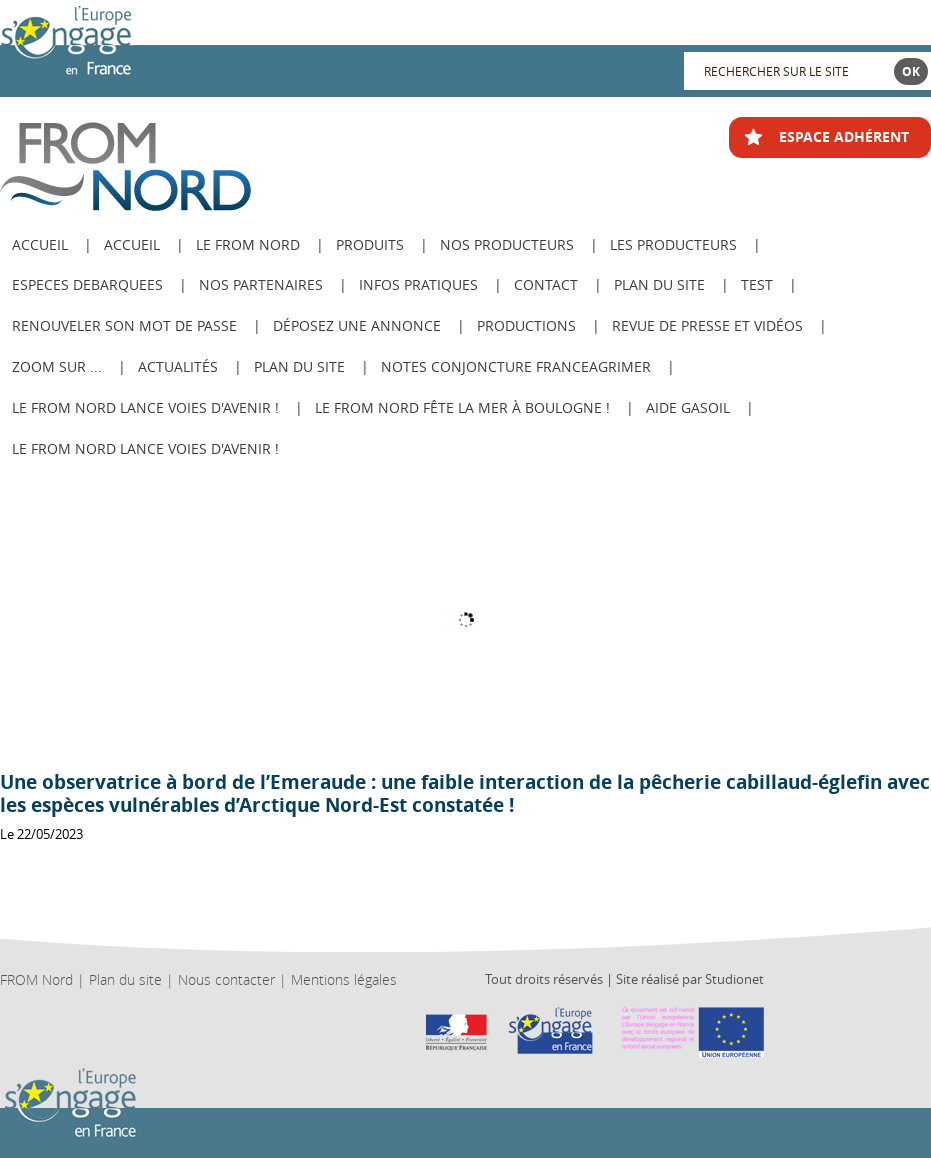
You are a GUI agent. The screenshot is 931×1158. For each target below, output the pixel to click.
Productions (526, 325)
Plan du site (659, 284)
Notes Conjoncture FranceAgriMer (516, 366)
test (757, 284)
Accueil (132, 244)
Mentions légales (344, 979)
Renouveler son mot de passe (124, 325)
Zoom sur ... (57, 366)
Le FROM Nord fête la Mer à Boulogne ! (462, 407)
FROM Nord (36, 979)
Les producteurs (673, 244)
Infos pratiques (418, 284)
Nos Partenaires (261, 284)
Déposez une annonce (357, 325)
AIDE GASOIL (688, 407)
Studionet (734, 979)
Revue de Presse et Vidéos (707, 325)
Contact (546, 284)
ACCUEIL (40, 244)
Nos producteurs (507, 244)
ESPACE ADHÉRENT (844, 136)
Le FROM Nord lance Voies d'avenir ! (145, 407)
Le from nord (248, 244)
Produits (370, 244)
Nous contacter (226, 979)
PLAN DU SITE (299, 366)
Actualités (178, 366)
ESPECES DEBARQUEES (87, 284)
